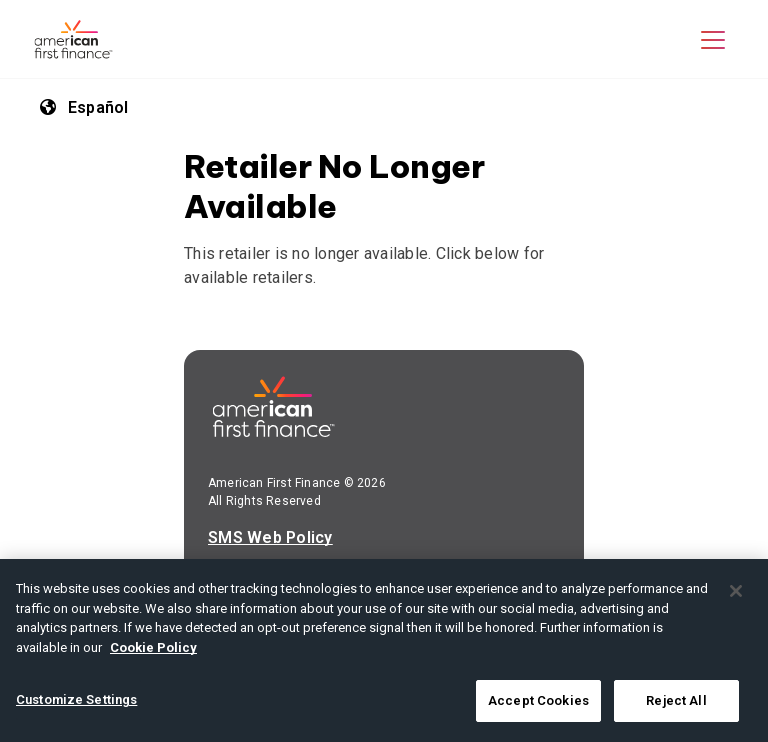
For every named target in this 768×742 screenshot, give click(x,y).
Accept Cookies (538, 700)
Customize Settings (76, 699)
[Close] (736, 591)
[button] (713, 39)
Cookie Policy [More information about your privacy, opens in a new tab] (153, 647)
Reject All (676, 700)
